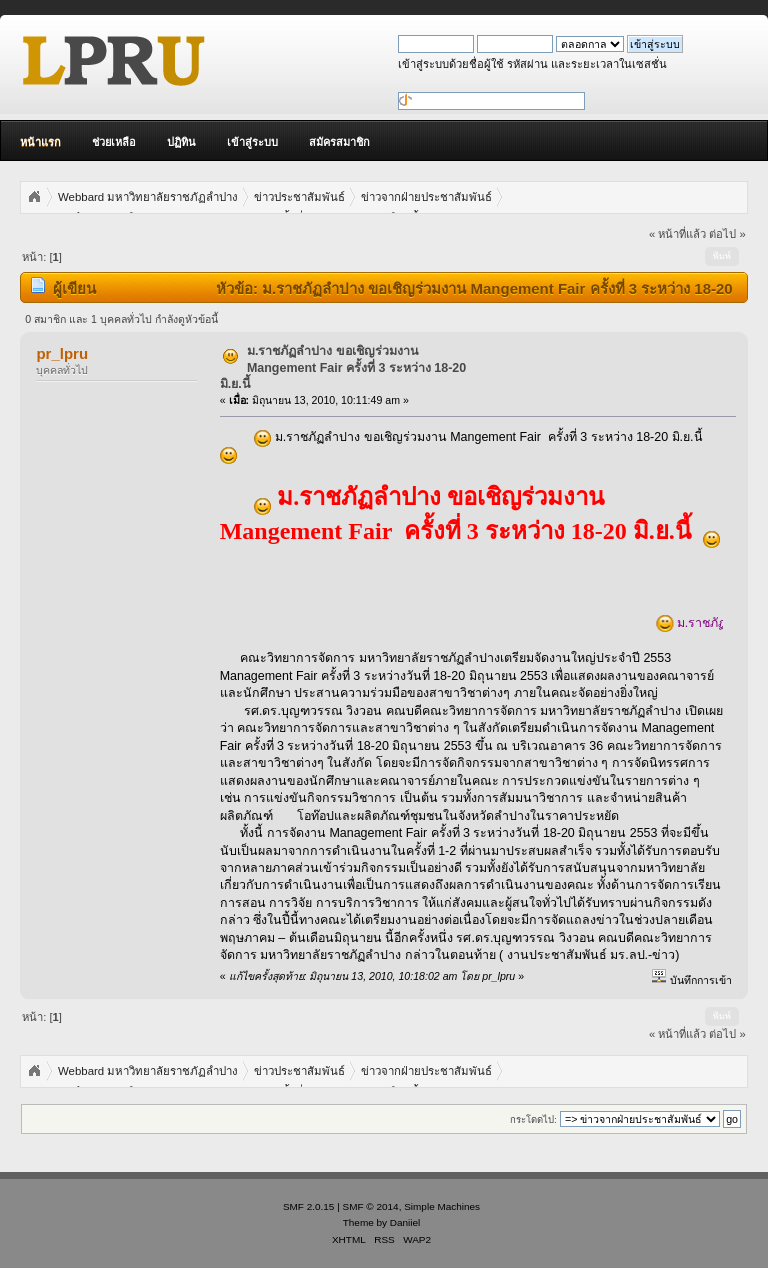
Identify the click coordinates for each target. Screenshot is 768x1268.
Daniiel (405, 1222)
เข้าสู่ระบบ (252, 142)
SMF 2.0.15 (309, 1206)
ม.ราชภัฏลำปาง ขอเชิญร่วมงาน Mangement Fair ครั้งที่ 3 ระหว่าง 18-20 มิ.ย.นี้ (343, 367)
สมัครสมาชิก (339, 142)
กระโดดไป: (533, 1119)
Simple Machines (442, 1206)
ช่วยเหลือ (114, 142)
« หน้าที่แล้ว (677, 234)
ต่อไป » (727, 234)
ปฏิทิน (181, 142)
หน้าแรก (40, 142)
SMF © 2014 (371, 1206)
